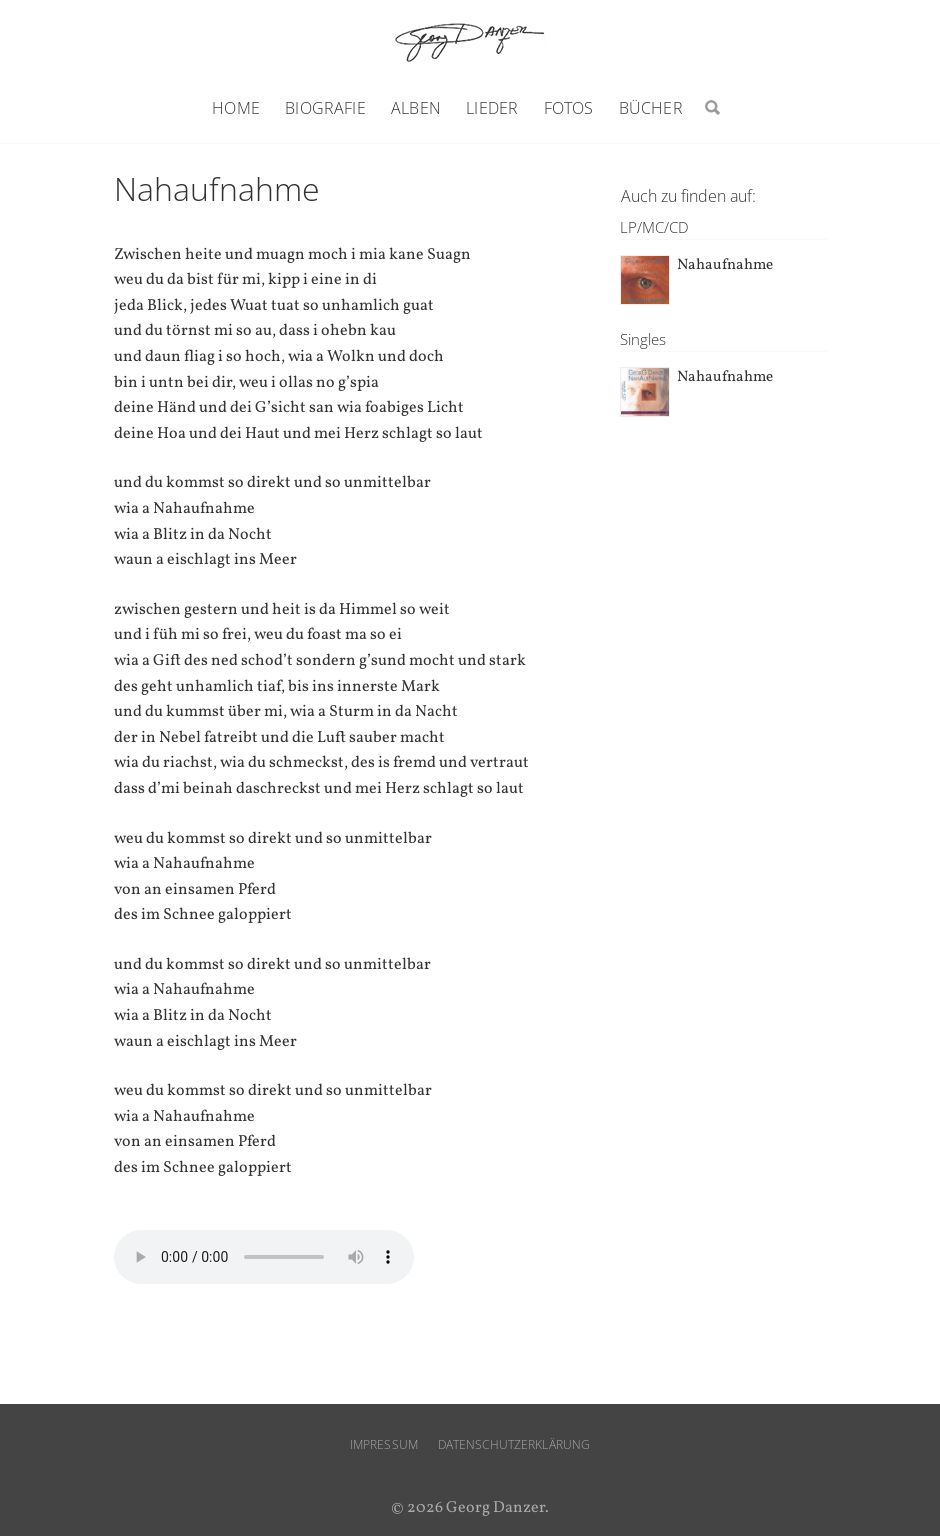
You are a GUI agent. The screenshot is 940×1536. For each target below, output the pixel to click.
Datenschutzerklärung (514, 1444)
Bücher (651, 108)
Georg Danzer (470, 41)
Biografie (325, 108)
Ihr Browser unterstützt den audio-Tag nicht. (264, 1257)
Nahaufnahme (725, 265)
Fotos (569, 108)
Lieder (492, 108)
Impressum (384, 1444)
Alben (416, 108)
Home (236, 108)
